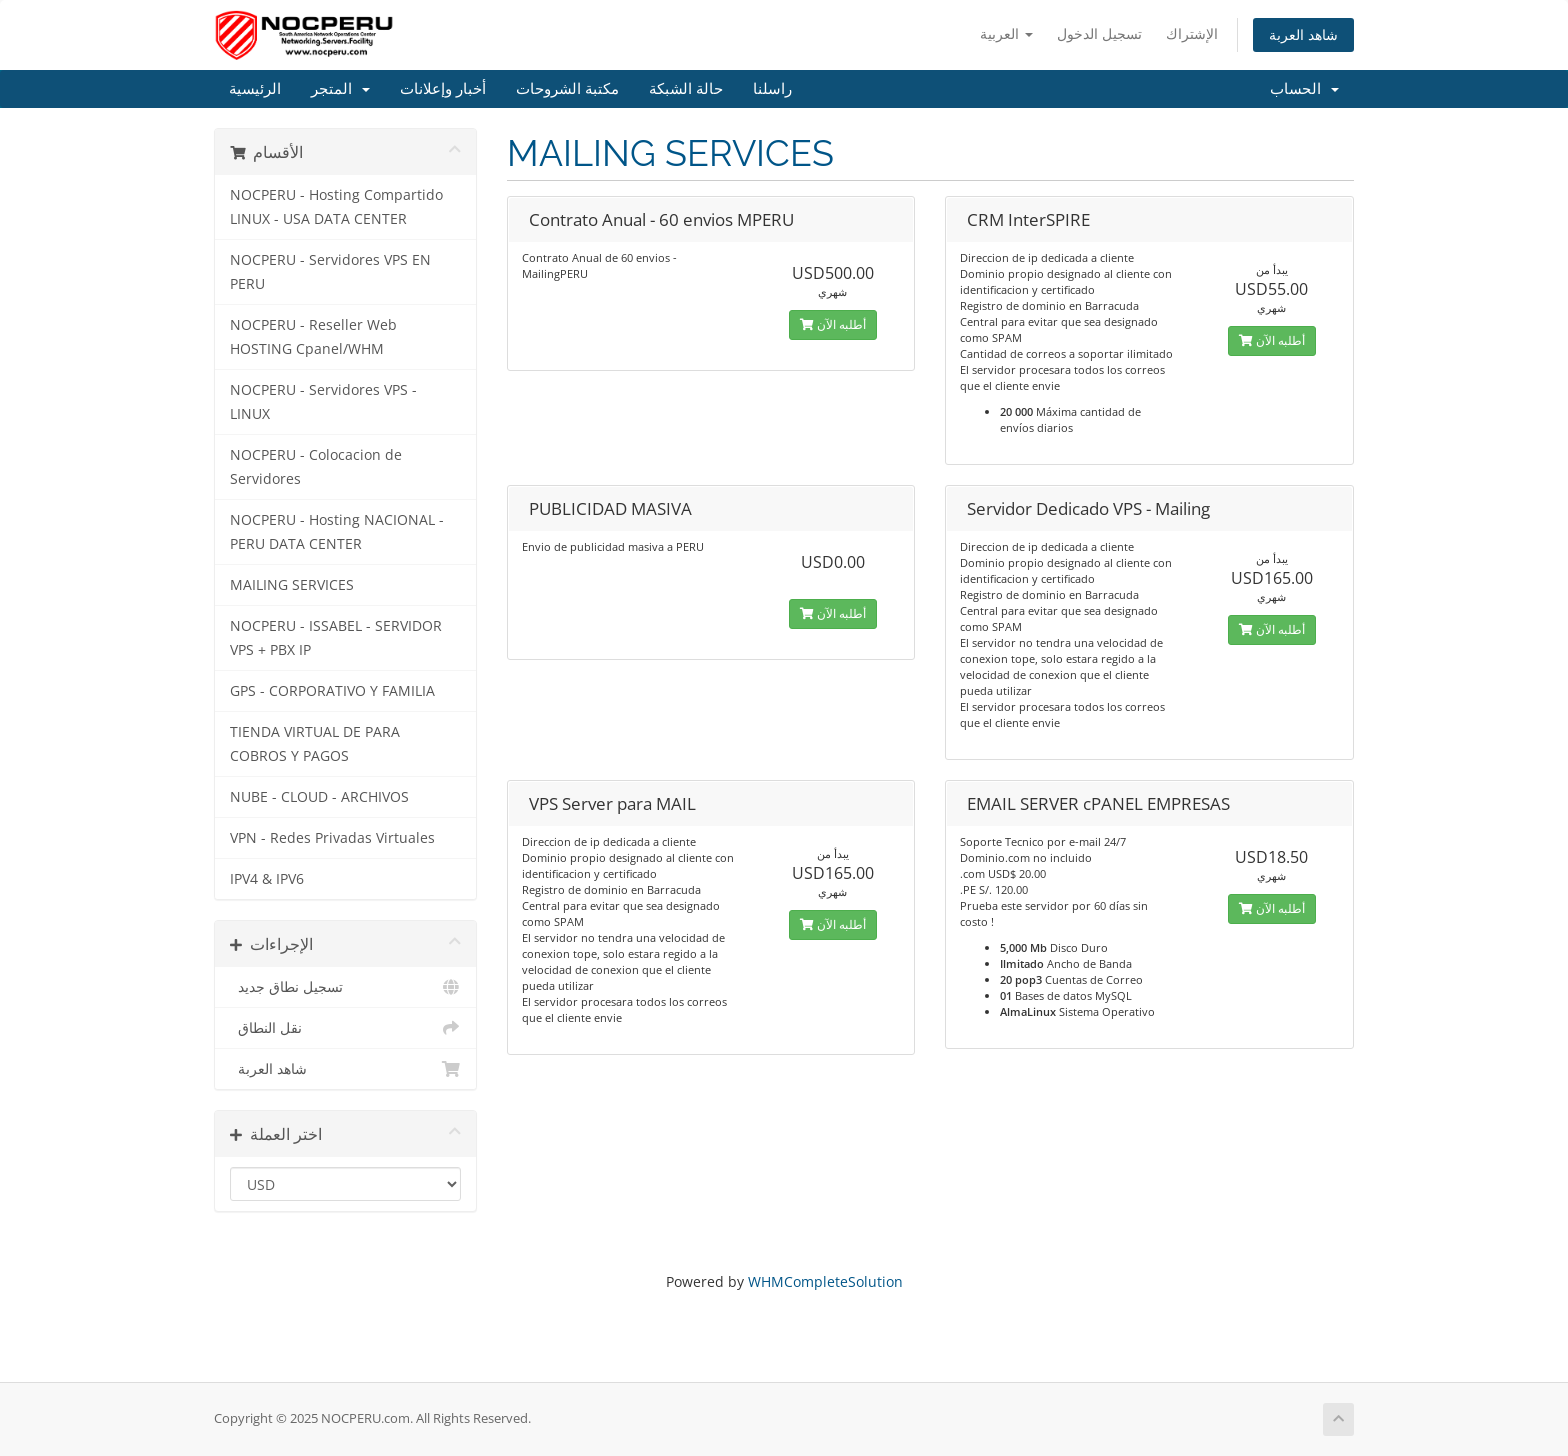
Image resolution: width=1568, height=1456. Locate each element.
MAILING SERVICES (292, 585)
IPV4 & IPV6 (267, 879)
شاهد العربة (1303, 34)
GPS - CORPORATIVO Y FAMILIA (332, 691)
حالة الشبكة (686, 89)
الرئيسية (255, 89)
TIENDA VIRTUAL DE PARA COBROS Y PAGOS (315, 744)
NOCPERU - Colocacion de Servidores (316, 467)
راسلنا (772, 89)
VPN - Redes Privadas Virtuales (332, 838)
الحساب (1304, 89)
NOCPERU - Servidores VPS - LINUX (323, 402)
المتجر (340, 89)
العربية (1006, 33)
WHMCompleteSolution (825, 1281)
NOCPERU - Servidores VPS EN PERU (330, 272)
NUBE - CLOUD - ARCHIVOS (319, 797)
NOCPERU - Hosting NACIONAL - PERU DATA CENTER (337, 532)
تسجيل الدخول (1099, 33)
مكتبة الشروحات (567, 89)
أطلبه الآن (833, 324)
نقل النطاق (345, 1028)
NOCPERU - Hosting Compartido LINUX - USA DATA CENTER (336, 207)
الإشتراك (1192, 33)
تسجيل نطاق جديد (345, 987)
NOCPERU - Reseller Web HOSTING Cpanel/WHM (313, 337)
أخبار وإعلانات (443, 89)
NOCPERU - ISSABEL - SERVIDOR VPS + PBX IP (336, 638)
